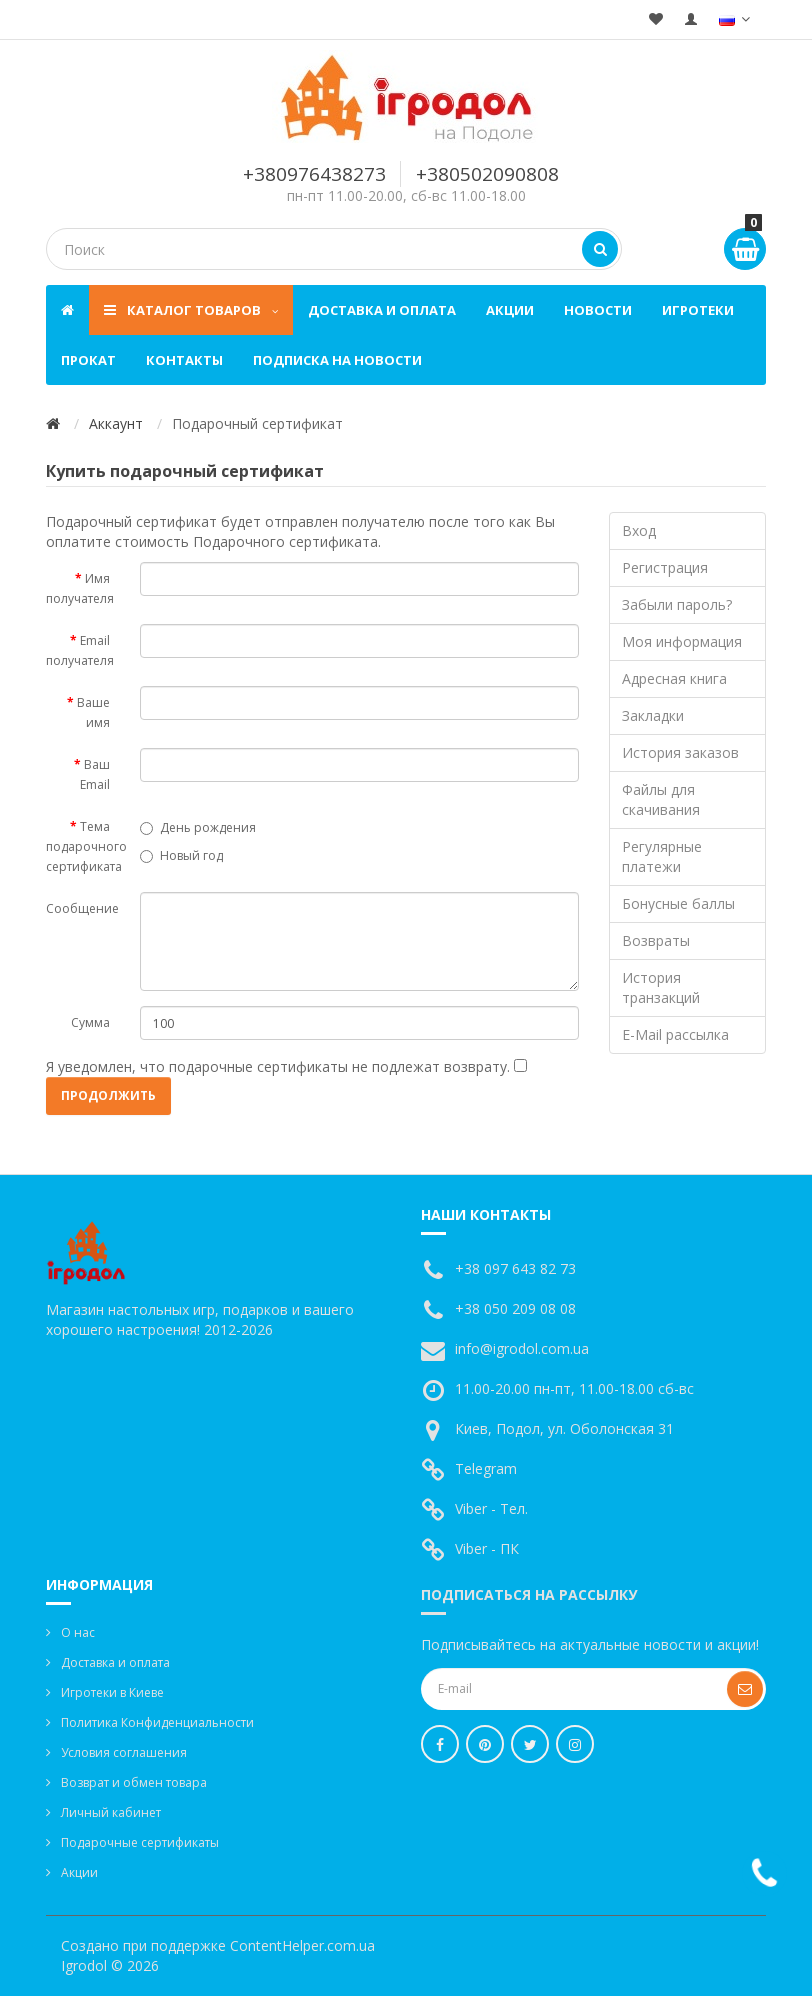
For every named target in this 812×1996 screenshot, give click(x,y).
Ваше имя (93, 712)
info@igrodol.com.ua (522, 1348)
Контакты (184, 360)
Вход (639, 530)
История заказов (680, 752)
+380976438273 (314, 174)
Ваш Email (95, 774)
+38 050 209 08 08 (515, 1308)
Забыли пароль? (677, 604)
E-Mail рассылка (675, 1034)
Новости (598, 310)
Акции (510, 310)
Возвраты (656, 940)
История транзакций (661, 987)
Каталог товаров (191, 310)
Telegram (486, 1468)
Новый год (181, 855)
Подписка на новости (337, 360)
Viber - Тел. (491, 1508)
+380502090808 (487, 174)
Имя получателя (80, 588)
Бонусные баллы (678, 903)
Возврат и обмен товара (134, 1782)
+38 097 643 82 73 (515, 1268)
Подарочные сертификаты (140, 1842)
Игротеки (698, 310)
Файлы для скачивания (661, 799)
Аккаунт (116, 423)
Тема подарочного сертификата (85, 846)
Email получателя (80, 650)
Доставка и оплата (382, 310)
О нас (78, 1632)
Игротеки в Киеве (112, 1692)
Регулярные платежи (662, 856)
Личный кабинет (111, 1812)
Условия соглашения (124, 1752)
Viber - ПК (487, 1548)
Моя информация (682, 641)
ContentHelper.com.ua (302, 1945)
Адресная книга (674, 678)
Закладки (653, 715)
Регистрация (665, 567)
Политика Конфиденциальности (157, 1722)
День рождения (198, 827)
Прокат (88, 360)
